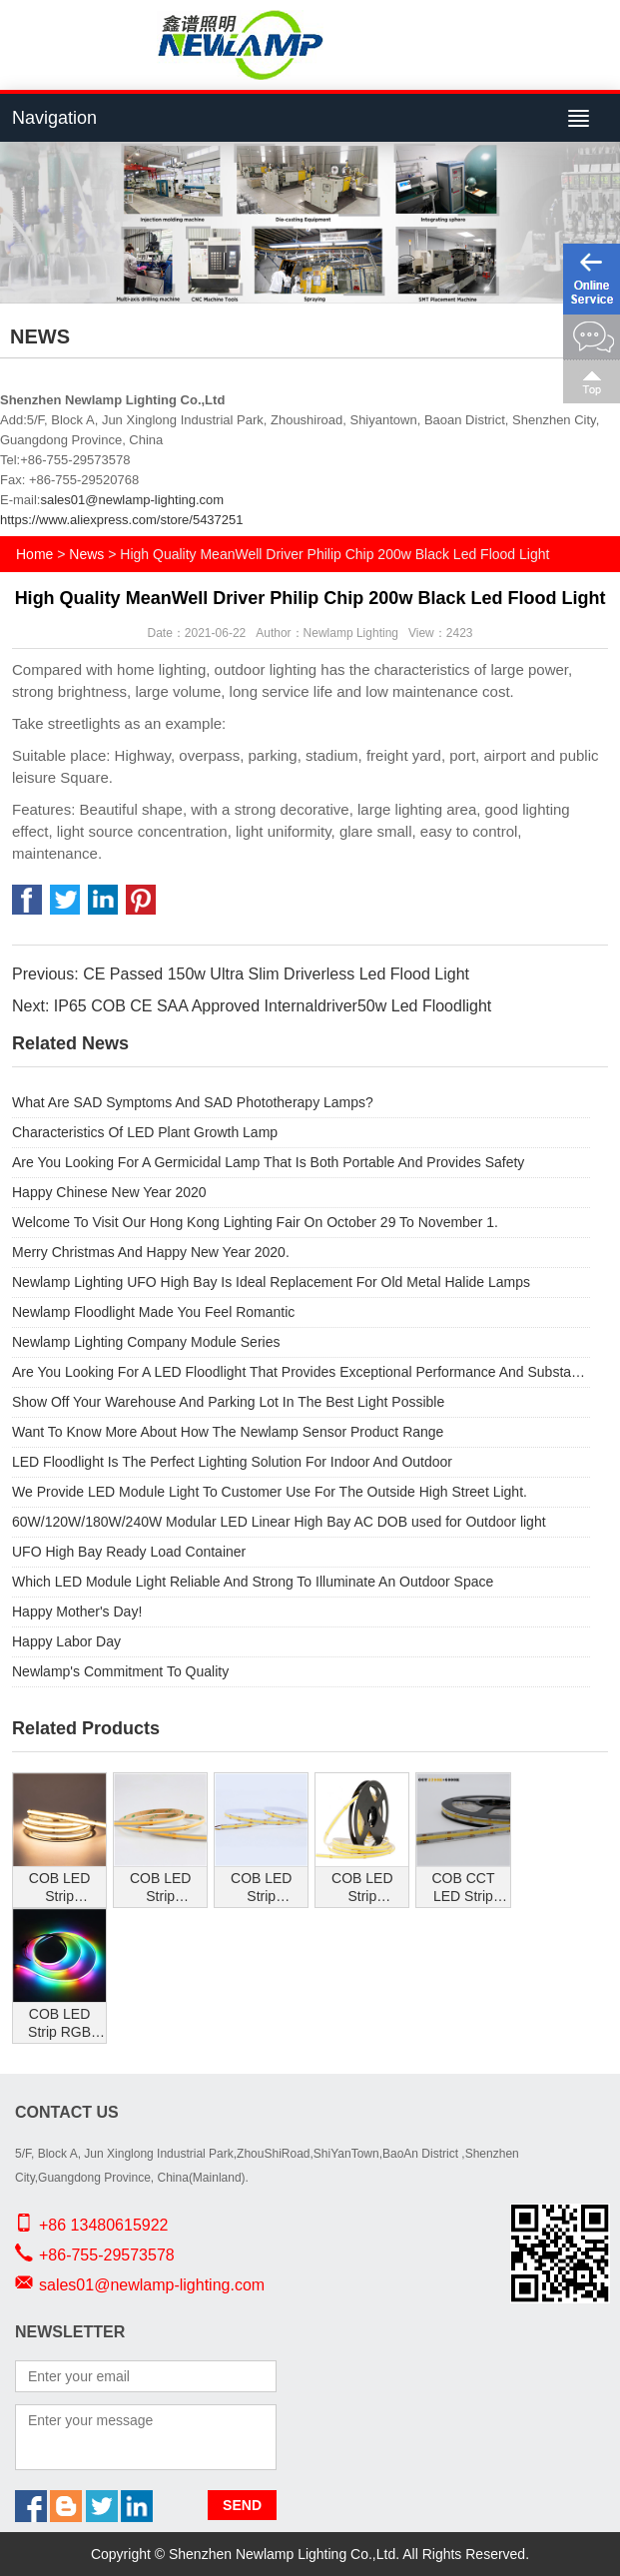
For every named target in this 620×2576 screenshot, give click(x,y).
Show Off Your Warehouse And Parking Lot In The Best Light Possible (228, 1402)
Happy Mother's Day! (77, 1611)
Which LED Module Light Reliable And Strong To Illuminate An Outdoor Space (252, 1582)
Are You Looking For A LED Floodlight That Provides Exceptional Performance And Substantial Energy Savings (301, 1372)
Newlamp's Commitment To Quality (120, 1671)
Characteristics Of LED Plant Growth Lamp (145, 1132)
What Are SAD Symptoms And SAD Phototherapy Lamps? (192, 1102)
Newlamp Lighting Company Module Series (146, 1342)
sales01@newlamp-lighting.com (132, 499)
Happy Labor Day (66, 1641)
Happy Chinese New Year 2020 (109, 1192)
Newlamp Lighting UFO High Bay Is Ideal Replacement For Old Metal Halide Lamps (271, 1282)
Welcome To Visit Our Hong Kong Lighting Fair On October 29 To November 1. (255, 1222)
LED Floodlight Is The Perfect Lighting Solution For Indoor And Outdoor (232, 1462)
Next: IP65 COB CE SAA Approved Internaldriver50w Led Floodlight (251, 1005)
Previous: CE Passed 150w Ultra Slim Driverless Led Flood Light (240, 974)
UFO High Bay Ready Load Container (129, 1552)
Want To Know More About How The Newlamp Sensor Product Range (227, 1432)
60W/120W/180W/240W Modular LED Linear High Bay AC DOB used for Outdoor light (279, 1522)
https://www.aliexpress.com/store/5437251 (122, 519)
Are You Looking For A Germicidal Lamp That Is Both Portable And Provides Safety (268, 1162)
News (86, 554)
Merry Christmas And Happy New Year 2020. (151, 1252)
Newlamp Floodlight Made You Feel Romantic (153, 1312)
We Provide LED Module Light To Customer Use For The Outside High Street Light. (269, 1492)
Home (34, 554)
